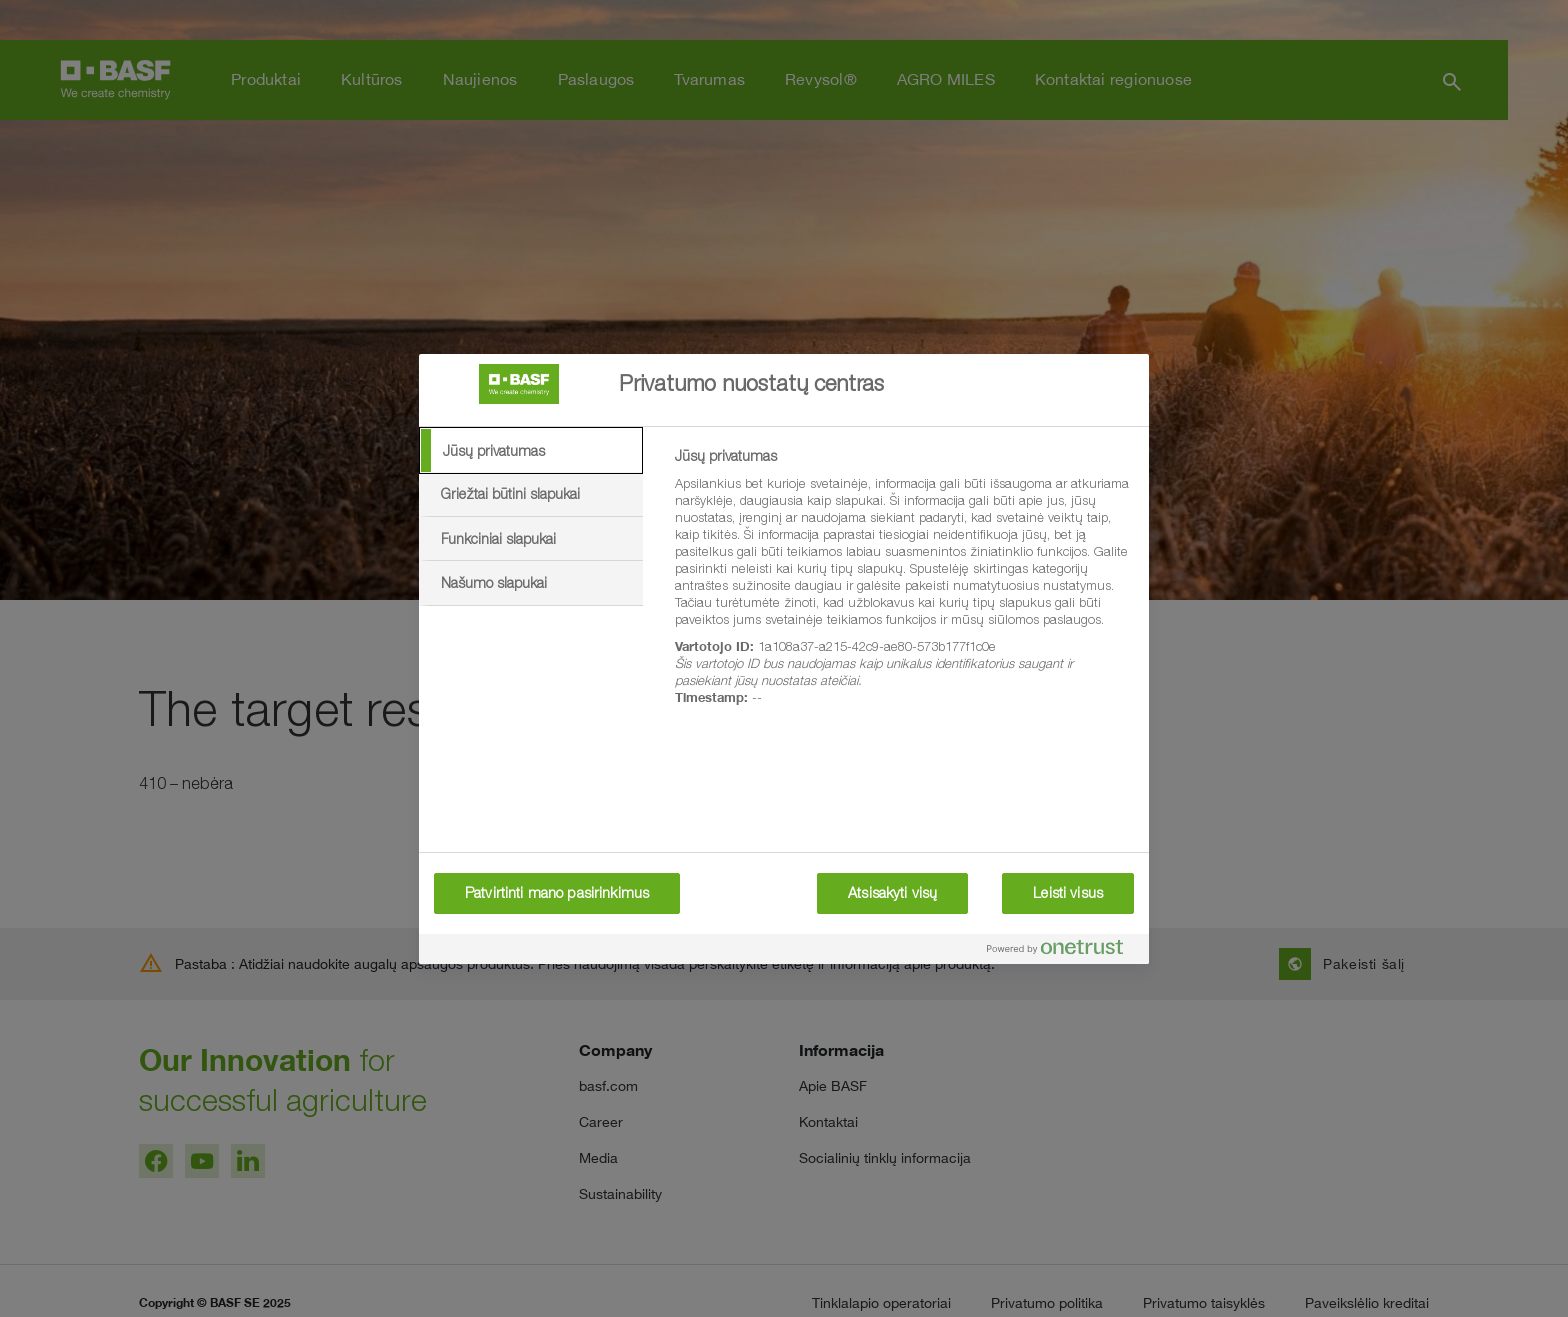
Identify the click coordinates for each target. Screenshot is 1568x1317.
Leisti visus (1068, 893)
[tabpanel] (903, 588)
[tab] (531, 451)
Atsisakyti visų (892, 893)
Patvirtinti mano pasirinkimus (557, 893)
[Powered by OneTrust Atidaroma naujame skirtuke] (1063, 951)
